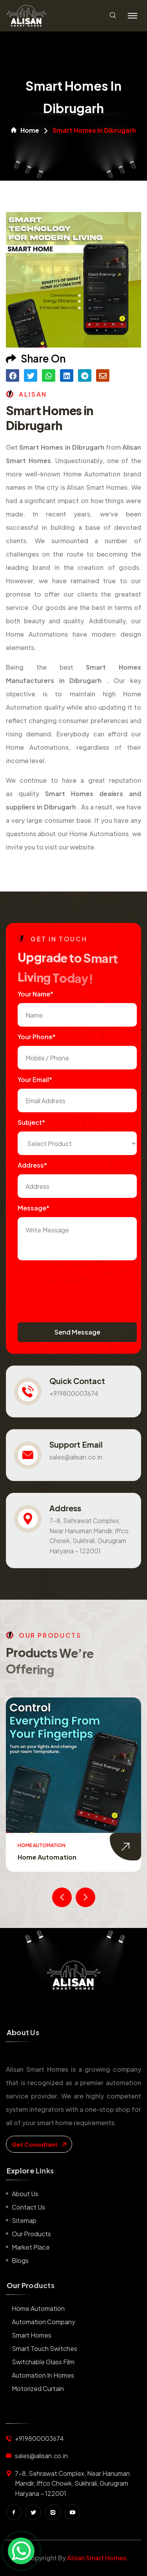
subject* (31, 1122)
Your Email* (35, 1079)
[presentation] (77, 1283)
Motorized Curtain (38, 2388)
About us (25, 2194)
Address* (32, 1165)
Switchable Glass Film (43, 2362)
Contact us (28, 2207)
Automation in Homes (43, 2375)
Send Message (77, 1332)
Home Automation (47, 1857)
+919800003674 (73, 1393)
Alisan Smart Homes (96, 2558)
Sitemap (24, 2220)
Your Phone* (37, 1037)
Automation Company (43, 2322)
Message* (33, 1208)
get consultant (39, 2144)
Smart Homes (31, 2335)
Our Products (31, 2234)
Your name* (35, 994)
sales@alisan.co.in (75, 1457)
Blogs (20, 2260)
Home (25, 130)
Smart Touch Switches (44, 2348)
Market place (31, 2247)
